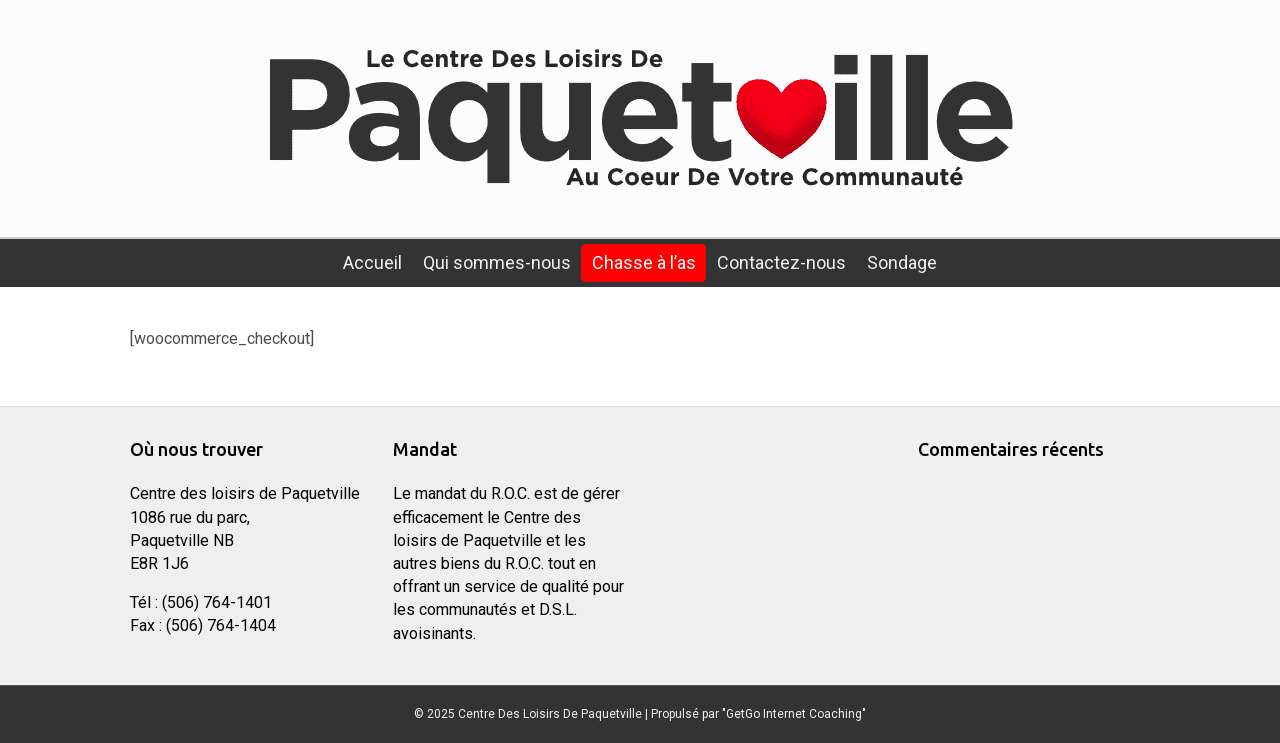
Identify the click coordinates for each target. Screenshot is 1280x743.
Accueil (372, 262)
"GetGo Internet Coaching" (794, 714)
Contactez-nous (781, 262)
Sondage (902, 262)
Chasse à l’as (644, 262)
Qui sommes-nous (497, 262)
